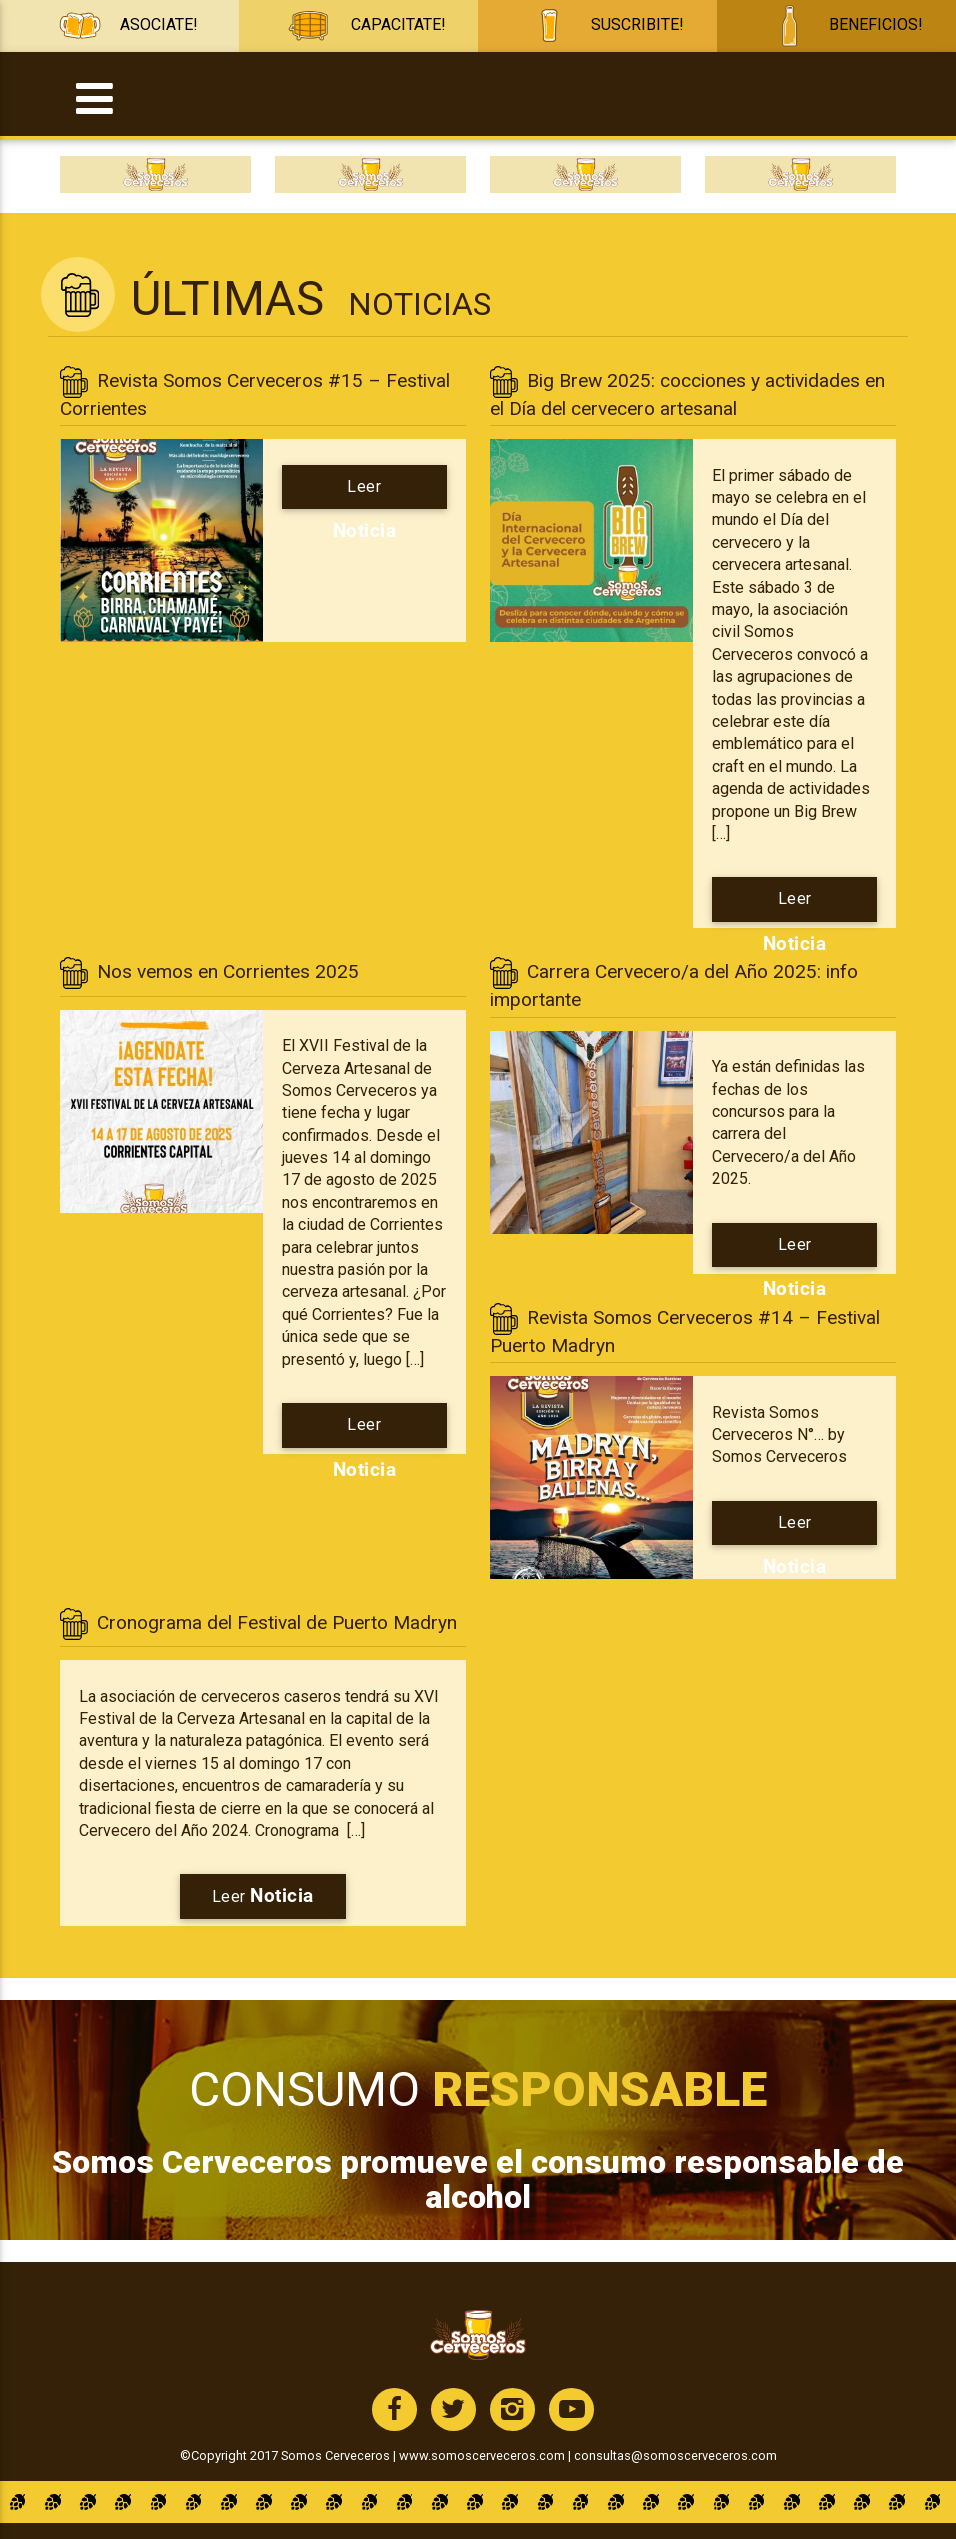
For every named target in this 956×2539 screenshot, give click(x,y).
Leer (365, 493)
